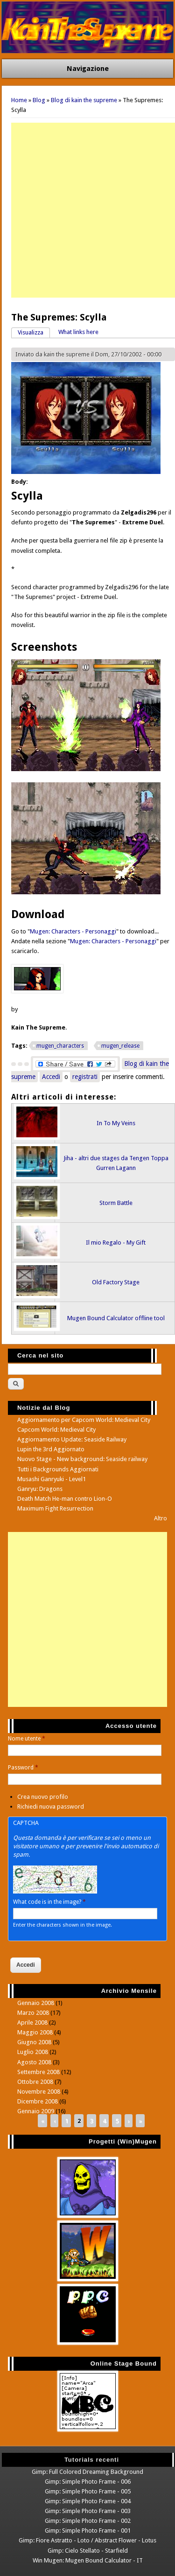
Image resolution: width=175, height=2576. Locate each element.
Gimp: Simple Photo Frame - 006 (88, 2481)
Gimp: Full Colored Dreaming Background (87, 2471)
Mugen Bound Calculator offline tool (116, 1318)
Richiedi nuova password (50, 1806)
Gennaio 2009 (35, 2111)
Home (19, 100)
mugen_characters (60, 1046)
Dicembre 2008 (37, 2101)
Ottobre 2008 (35, 2081)
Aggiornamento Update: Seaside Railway (71, 1439)
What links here (78, 331)
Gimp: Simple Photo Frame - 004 (88, 2501)
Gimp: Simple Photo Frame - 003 (88, 2510)
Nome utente (26, 1738)
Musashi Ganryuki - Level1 (51, 1479)
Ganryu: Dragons (40, 1488)
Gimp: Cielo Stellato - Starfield (88, 2550)
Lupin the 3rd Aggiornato (50, 1449)
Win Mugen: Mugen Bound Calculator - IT (88, 2560)
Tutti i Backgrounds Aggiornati (57, 1469)
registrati (85, 1076)
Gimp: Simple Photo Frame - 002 (88, 2520)
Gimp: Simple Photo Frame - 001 (88, 2530)
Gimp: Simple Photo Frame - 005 (88, 2491)
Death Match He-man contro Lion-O (64, 1498)
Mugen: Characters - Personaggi (73, 931)
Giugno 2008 (34, 2042)
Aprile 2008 (32, 2022)
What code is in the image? (49, 1902)
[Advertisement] (87, 210)
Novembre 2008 (38, 2091)
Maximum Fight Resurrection (55, 1508)
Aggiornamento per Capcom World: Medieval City (83, 1419)
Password (23, 1767)
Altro (160, 1518)
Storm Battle (116, 1202)
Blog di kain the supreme (84, 100)
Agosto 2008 (34, 2062)
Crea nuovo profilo (42, 1796)
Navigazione (88, 68)
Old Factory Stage (116, 1282)
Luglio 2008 (32, 2051)
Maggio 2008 (35, 2032)
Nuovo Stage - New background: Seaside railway (82, 1458)
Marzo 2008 (33, 2012)
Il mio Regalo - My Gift (116, 1242)
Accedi (51, 1076)
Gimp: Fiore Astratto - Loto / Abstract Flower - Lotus (87, 2540)
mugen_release (120, 1046)
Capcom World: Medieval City (56, 1429)
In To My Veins (116, 1123)
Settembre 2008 (38, 2071)
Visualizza (34, 332)
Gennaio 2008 (35, 2002)
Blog (39, 100)
